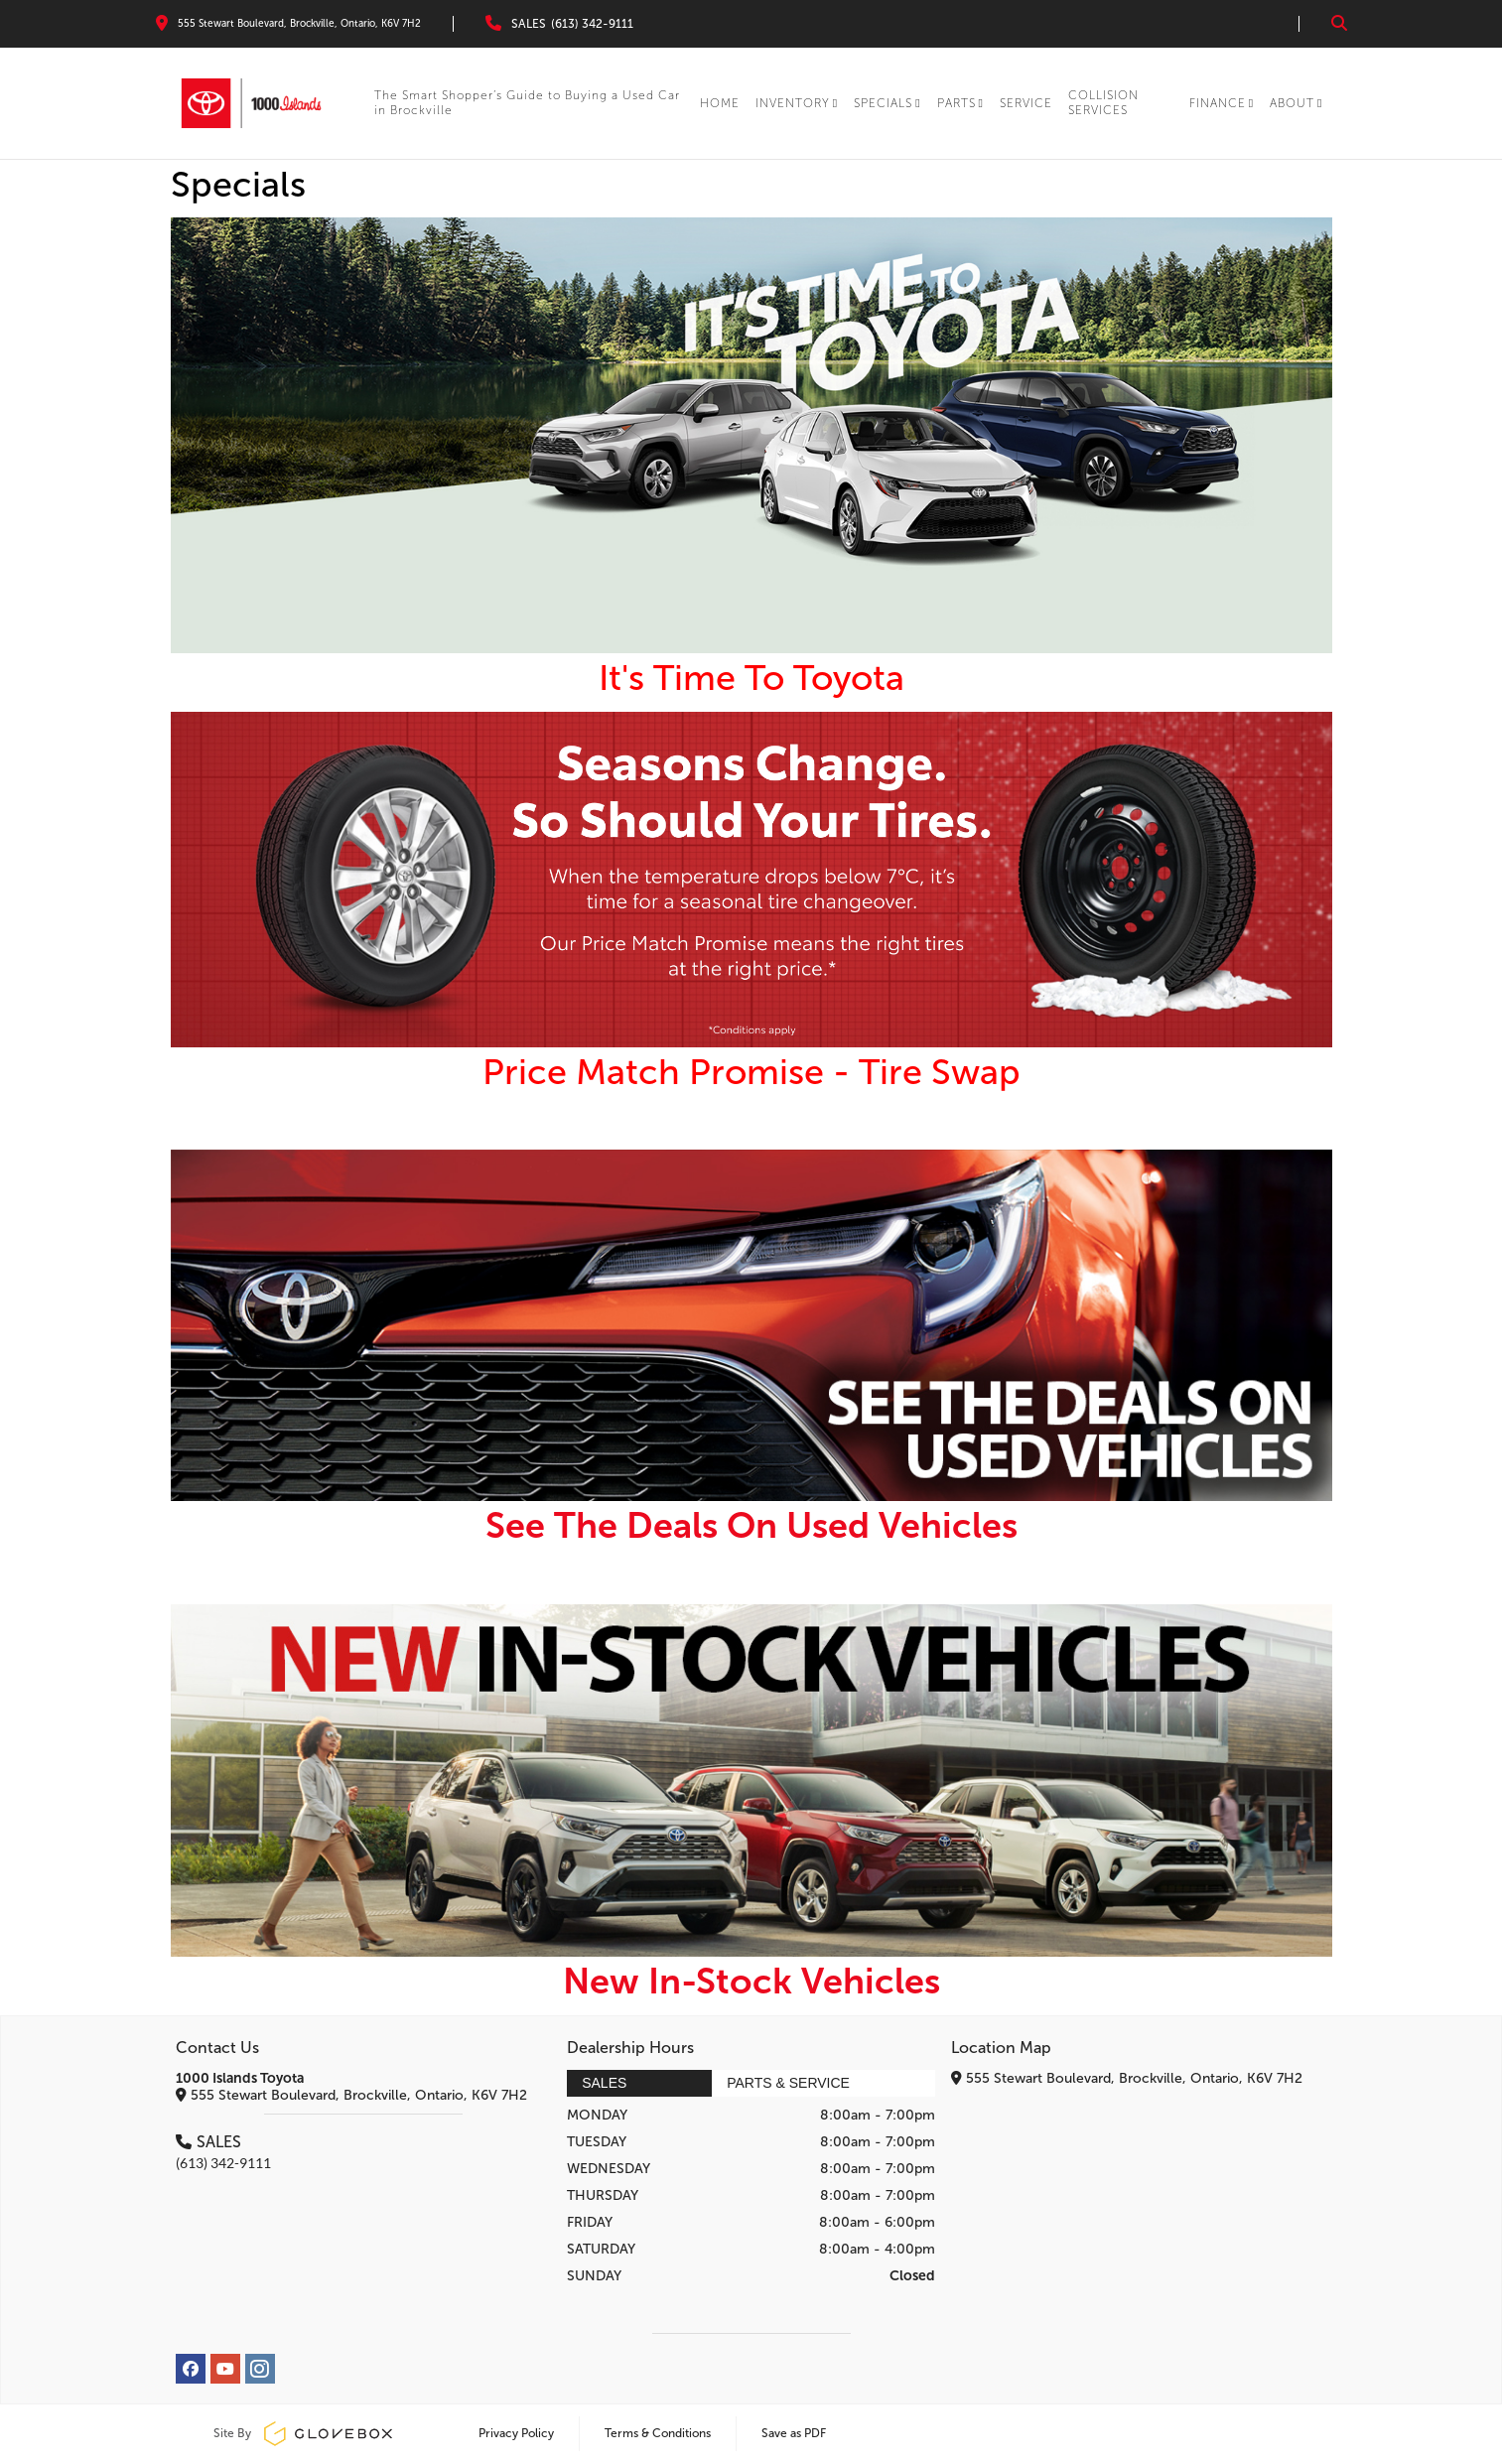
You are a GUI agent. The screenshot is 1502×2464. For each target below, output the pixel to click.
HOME (720, 103)
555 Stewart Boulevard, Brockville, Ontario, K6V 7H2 (351, 2095)
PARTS (960, 103)
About (1296, 103)
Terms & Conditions (658, 2433)
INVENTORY (796, 103)
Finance (1221, 103)
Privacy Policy (516, 2433)
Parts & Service (788, 2083)
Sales (604, 2083)
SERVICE (1026, 103)
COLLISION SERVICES (1103, 102)
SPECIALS (887, 103)
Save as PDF (793, 2433)
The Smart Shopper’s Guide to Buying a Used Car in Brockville (527, 102)
